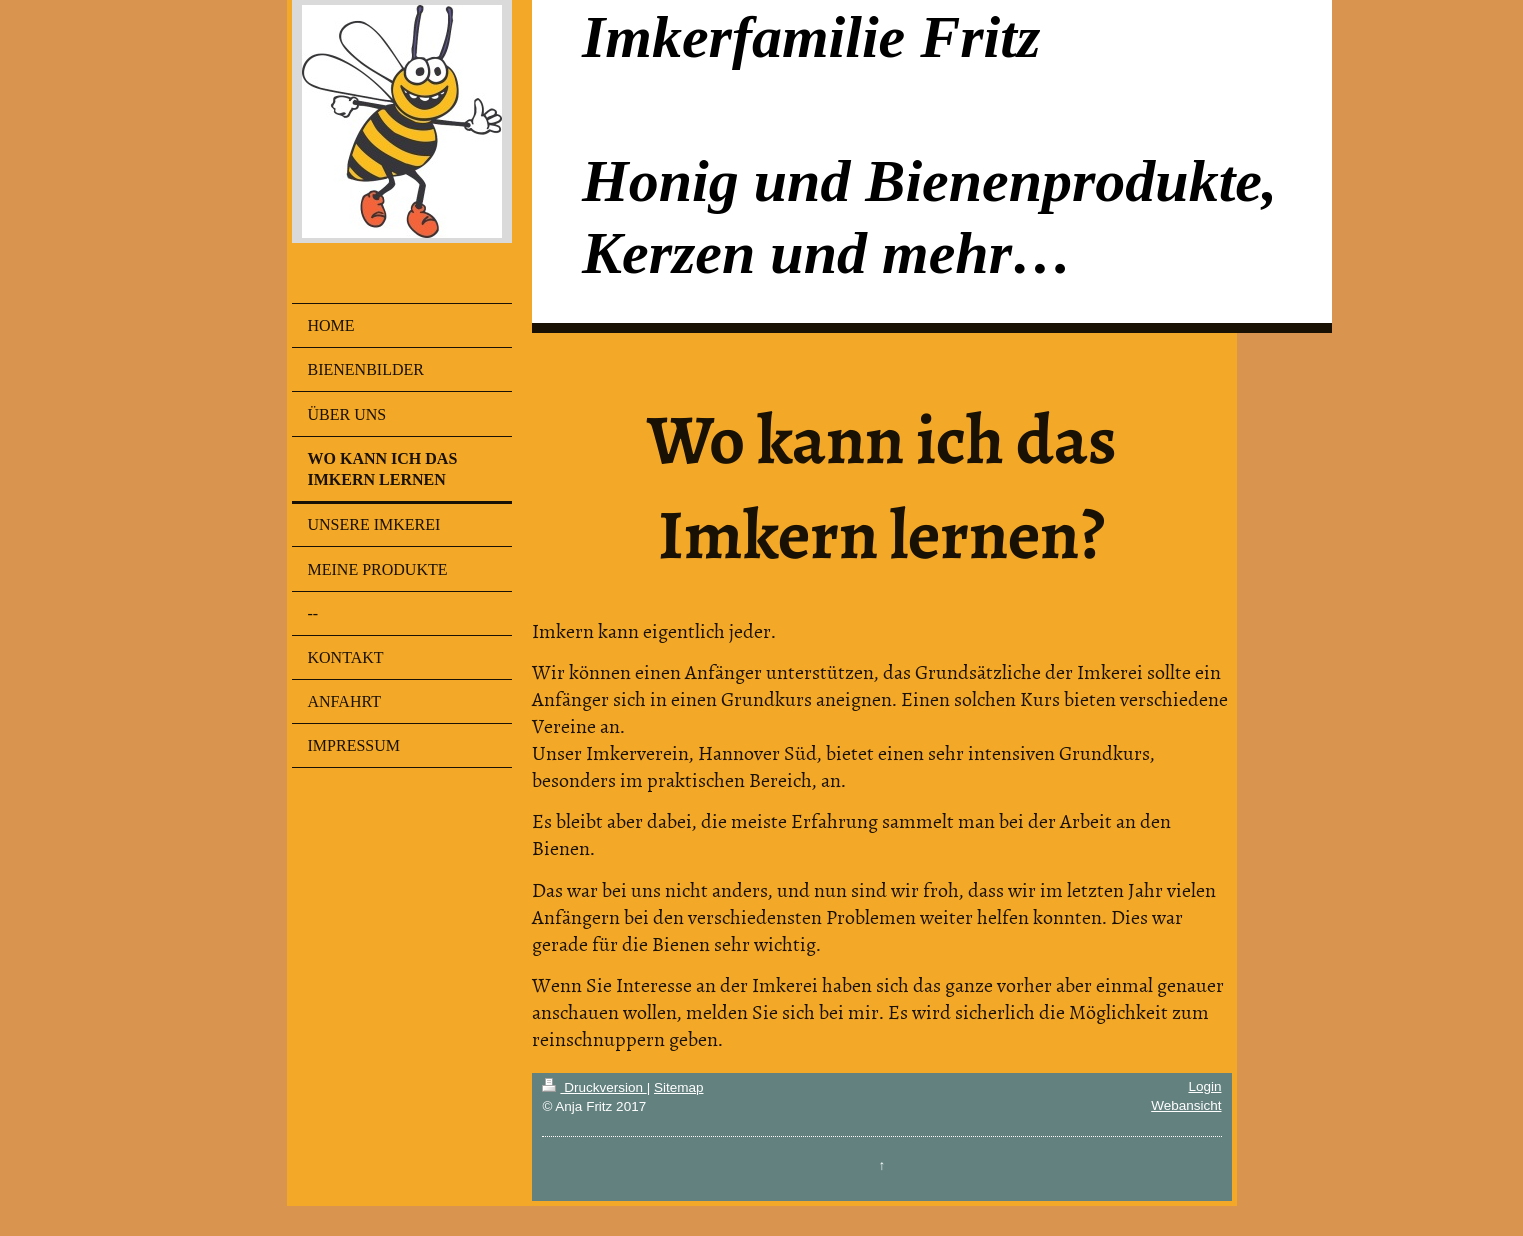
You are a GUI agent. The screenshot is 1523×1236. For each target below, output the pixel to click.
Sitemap (679, 1087)
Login (1204, 1086)
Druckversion (594, 1087)
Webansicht (1186, 1105)
